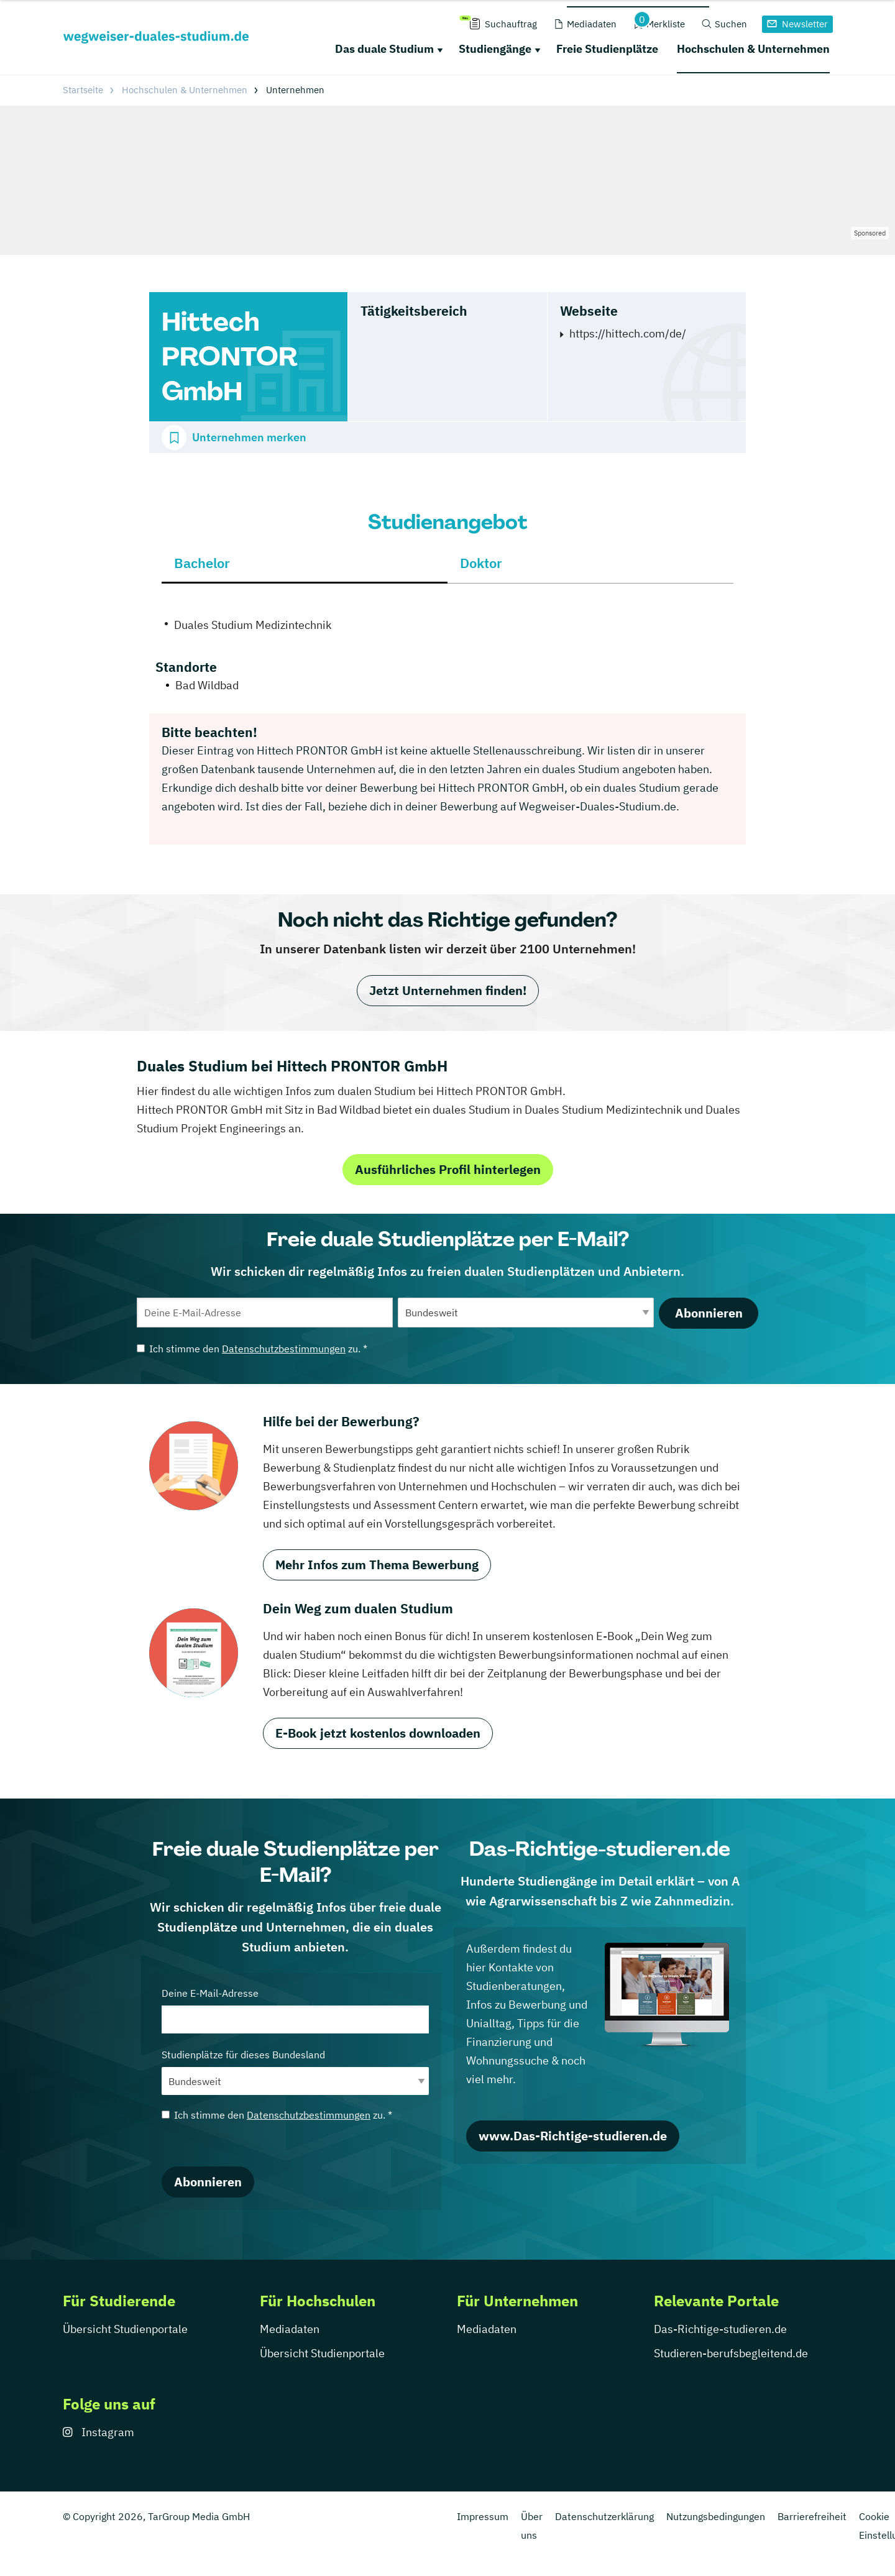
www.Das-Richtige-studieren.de (573, 2135)
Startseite (83, 90)
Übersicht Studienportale (125, 2329)
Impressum (482, 2516)
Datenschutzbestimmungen (284, 1348)
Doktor (481, 563)
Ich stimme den (252, 1348)
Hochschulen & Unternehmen (753, 49)
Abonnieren (709, 1312)
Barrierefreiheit (812, 2516)
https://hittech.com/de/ (627, 333)
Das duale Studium (384, 49)
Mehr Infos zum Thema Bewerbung (377, 1564)
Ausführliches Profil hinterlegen (448, 1169)
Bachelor (202, 563)
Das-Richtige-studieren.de (720, 2329)
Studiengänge (495, 49)
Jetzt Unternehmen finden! (447, 990)
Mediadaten (289, 2329)
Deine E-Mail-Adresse (295, 2010)
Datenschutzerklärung (604, 2516)
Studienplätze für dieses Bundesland (295, 2071)
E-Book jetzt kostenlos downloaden (377, 1733)
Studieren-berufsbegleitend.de (731, 2353)
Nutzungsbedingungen (715, 2516)
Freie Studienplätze (607, 49)
